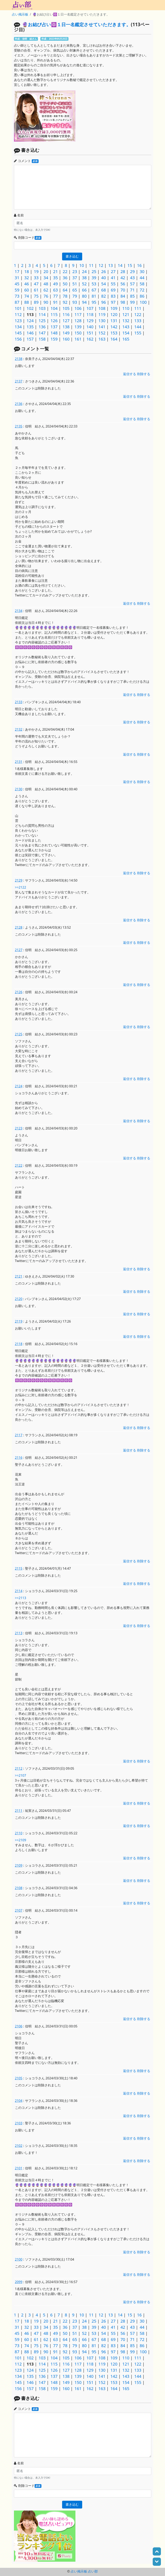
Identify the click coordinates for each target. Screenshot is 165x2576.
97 (113, 302)
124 (30, 320)
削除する (143, 374)
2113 (19, 1633)
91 (55, 302)
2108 (19, 1888)
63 (55, 290)
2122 (19, 1165)
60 (26, 290)
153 (113, 333)
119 (101, 314)
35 (55, 277)
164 (113, 339)
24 (84, 271)
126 (54, 320)
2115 (19, 1568)
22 (65, 271)
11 (91, 265)
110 (125, 308)
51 (74, 284)
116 (66, 314)
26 (103, 271)
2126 (19, 992)
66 (84, 290)
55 (113, 284)
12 (101, 265)
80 (84, 296)
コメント (26, 161)
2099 (19, 2282)
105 (66, 308)
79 (74, 296)
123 (18, 320)
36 (65, 277)
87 (17, 302)
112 (18, 314)
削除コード (28, 237)
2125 (19, 1034)
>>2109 (20, 1840)
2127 (19, 950)
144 (137, 327)
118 (89, 314)
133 (137, 320)
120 (113, 314)
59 (17, 290)
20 (45, 271)
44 (142, 277)
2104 (19, 2100)
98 (123, 302)
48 (45, 284)
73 (17, 296)
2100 (19, 2259)
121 (125, 314)
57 (132, 284)
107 (89, 308)
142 (113, 327)
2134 (19, 611)
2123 (19, 1128)
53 (94, 284)
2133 (19, 702)
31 (17, 277)
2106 (19, 2026)
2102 (19, 2145)
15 (129, 265)
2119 (19, 1321)
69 (113, 290)
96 (103, 302)
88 (26, 302)
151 (89, 333)
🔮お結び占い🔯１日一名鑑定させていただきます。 (76, 24)
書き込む (72, 256)
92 (65, 302)
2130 (19, 789)
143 (125, 327)
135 (30, 327)
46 (26, 284)
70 (123, 290)
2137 (19, 381)
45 (17, 284)
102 (30, 308)
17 (17, 271)
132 (125, 320)
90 (45, 302)
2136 (19, 404)
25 (94, 271)
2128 (19, 927)
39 (94, 277)
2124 (19, 1086)
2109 (19, 1865)
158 (42, 339)
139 (77, 327)
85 (132, 296)
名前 (19, 215)
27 (113, 271)
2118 (19, 1344)
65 (74, 290)
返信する (129, 374)
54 (103, 284)
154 (125, 333)
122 (137, 314)
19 (36, 271)
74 (26, 296)
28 (123, 271)
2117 (19, 1435)
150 (77, 333)
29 (132, 271)
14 (120, 265)
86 (142, 296)
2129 (19, 880)
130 (101, 320)
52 (84, 284)
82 (103, 296)
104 (54, 308)
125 (42, 320)
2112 (19, 1768)
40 (103, 277)
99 (132, 302)
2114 (19, 1591)
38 (84, 277)
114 (42, 314)
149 (66, 333)
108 (101, 308)
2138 (19, 359)
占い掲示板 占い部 (84, 2571)
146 (30, 333)
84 (123, 296)
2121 (19, 1276)
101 (18, 308)
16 (139, 265)
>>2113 (20, 1598)
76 (45, 296)
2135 (19, 426)
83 (113, 296)
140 (89, 327)
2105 (19, 2078)
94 (84, 302)
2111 (19, 1810)
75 (36, 296)
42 (123, 277)
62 (45, 290)
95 (94, 302)
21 (55, 271)
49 (55, 284)
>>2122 (20, 887)
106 (77, 308)
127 (66, 320)
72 (142, 290)
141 (101, 327)
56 (123, 284)
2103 (19, 2123)
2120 (19, 1299)
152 (101, 333)
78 (65, 296)
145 (18, 333)
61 (36, 290)
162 (89, 339)
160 (66, 339)
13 (110, 265)
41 (113, 277)
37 (74, 277)
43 (132, 277)
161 (77, 339)
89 (36, 302)
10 (81, 265)
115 (54, 314)
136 (42, 327)
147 (42, 333)
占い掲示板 (20, 14)
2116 (19, 1457)
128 (77, 320)
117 (77, 314)
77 (55, 296)
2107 (19, 1910)
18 (26, 271)
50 (65, 284)
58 (142, 284)
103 (42, 308)
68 (103, 290)
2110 (19, 1833)
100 (143, 302)
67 (94, 290)
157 (30, 339)
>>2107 (20, 1775)
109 (113, 308)
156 (18, 339)
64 (65, 290)
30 (142, 271)
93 (74, 302)
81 (94, 296)
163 (101, 339)
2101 (19, 2168)
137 (54, 327)
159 (54, 339)
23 (74, 271)
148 (54, 333)
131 (113, 320)
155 (137, 333)
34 (45, 277)
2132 (19, 729)
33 (36, 277)
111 (137, 308)
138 (66, 327)
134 (18, 327)
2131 (19, 761)
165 (125, 339)
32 (26, 277)
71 (132, 290)
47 (36, 284)
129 (89, 320)
